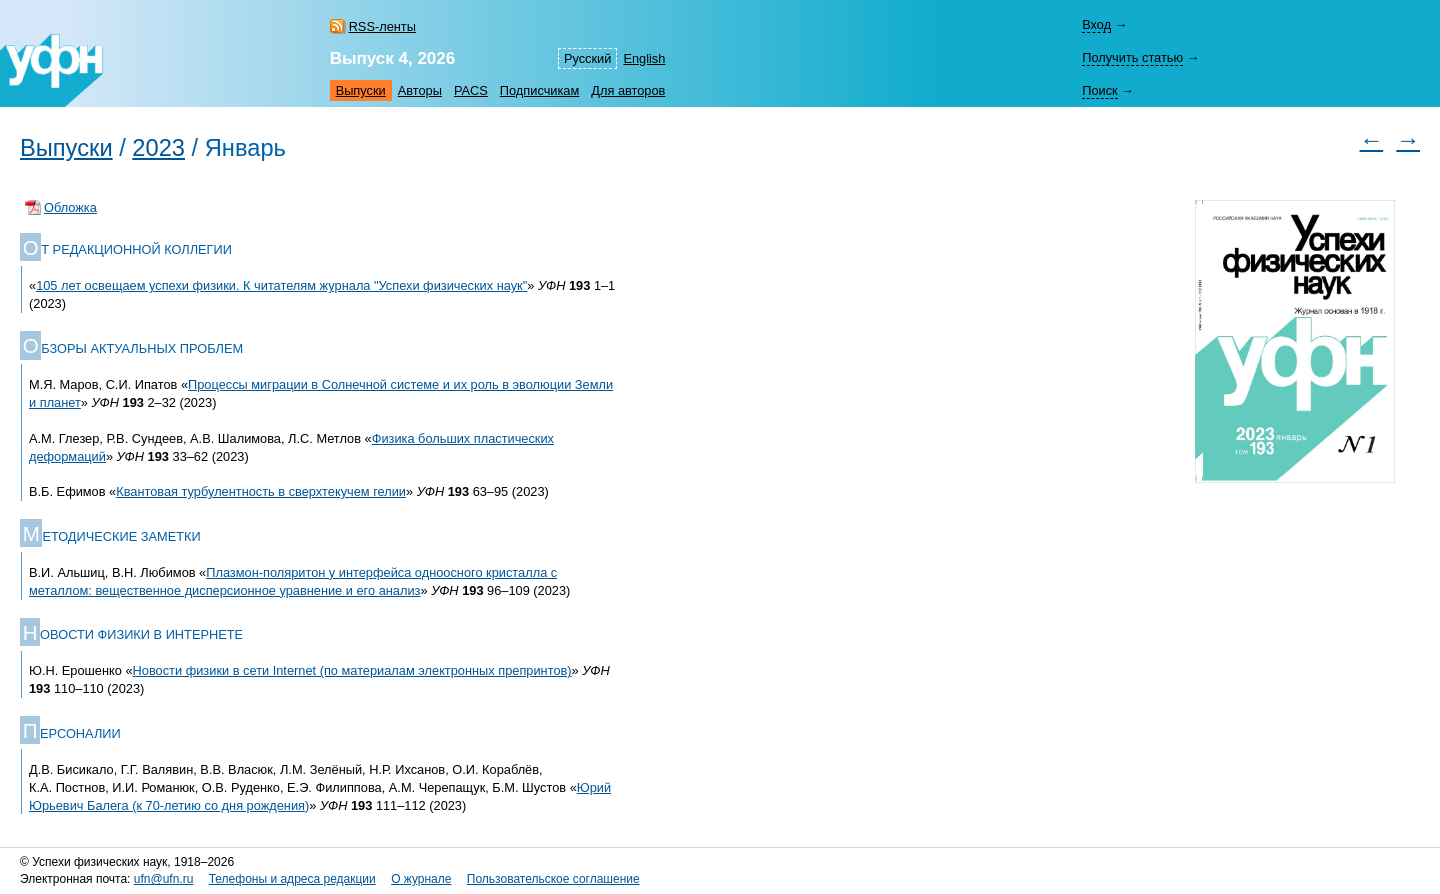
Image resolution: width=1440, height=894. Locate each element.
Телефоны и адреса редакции (292, 879)
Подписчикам (539, 90)
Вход (1096, 24)
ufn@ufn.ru (164, 879)
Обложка (70, 207)
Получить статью (1132, 57)
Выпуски (361, 90)
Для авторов (628, 90)
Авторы (420, 90)
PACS (471, 90)
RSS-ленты (382, 26)
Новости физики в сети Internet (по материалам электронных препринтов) (352, 670)
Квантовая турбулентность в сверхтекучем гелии (261, 491)
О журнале (421, 879)
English (644, 58)
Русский (587, 58)
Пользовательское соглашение (553, 879)
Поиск (1099, 90)
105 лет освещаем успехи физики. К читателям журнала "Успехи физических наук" (281, 285)
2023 (158, 148)
